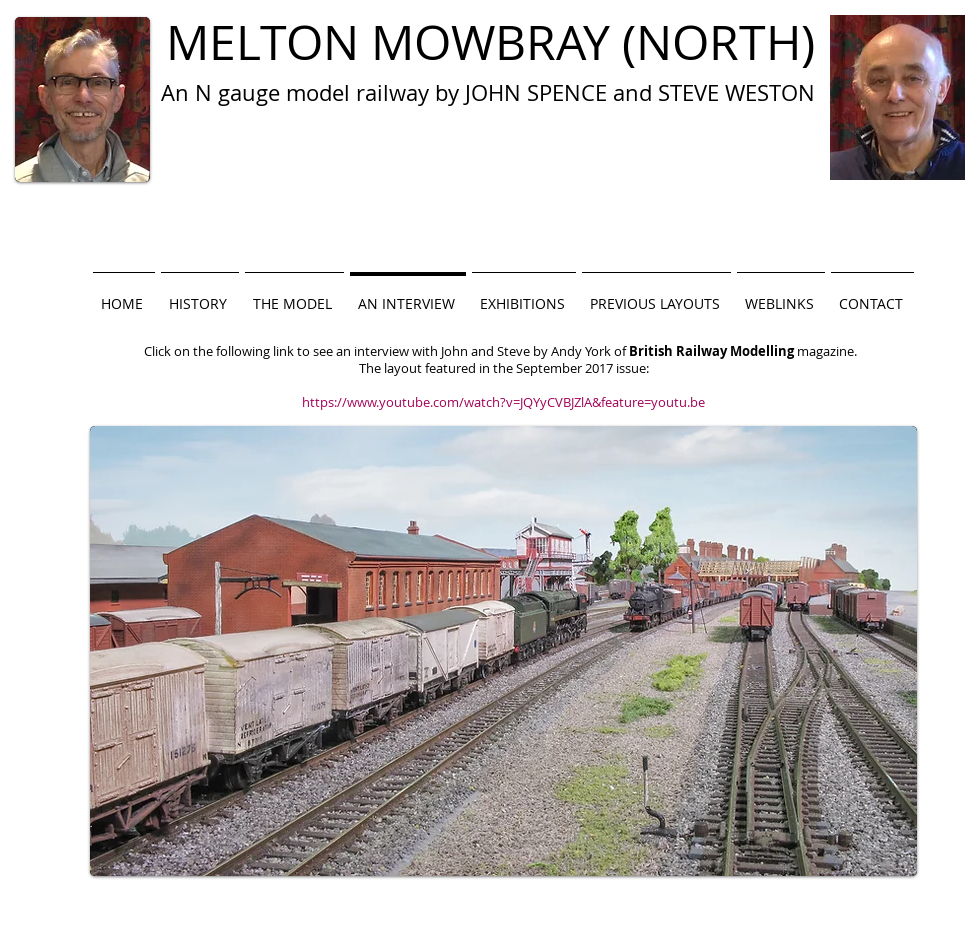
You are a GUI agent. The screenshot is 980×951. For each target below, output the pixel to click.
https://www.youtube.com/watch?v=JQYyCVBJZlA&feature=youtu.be (503, 402)
